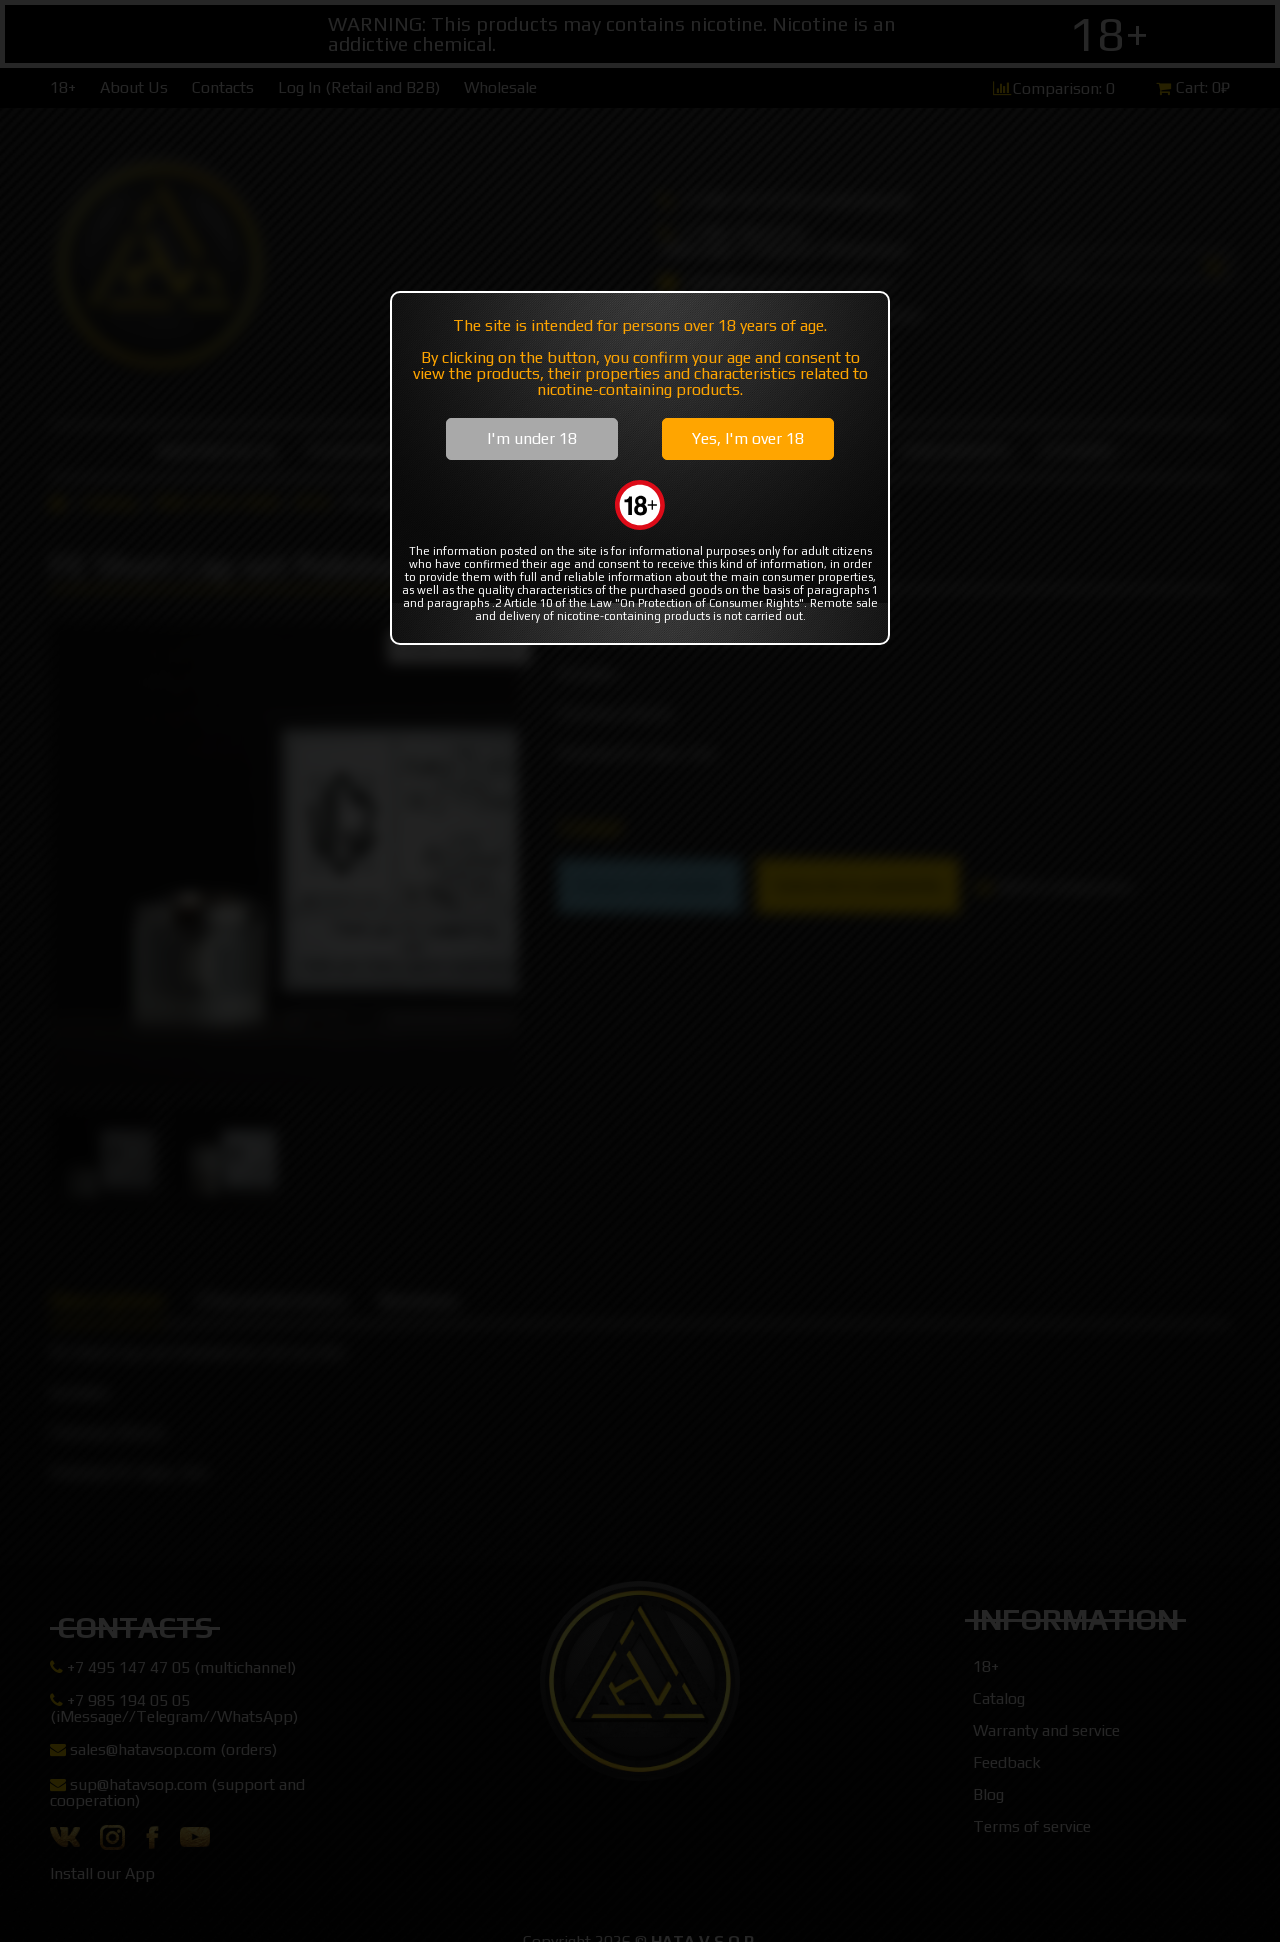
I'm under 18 (532, 438)
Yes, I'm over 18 (748, 438)
